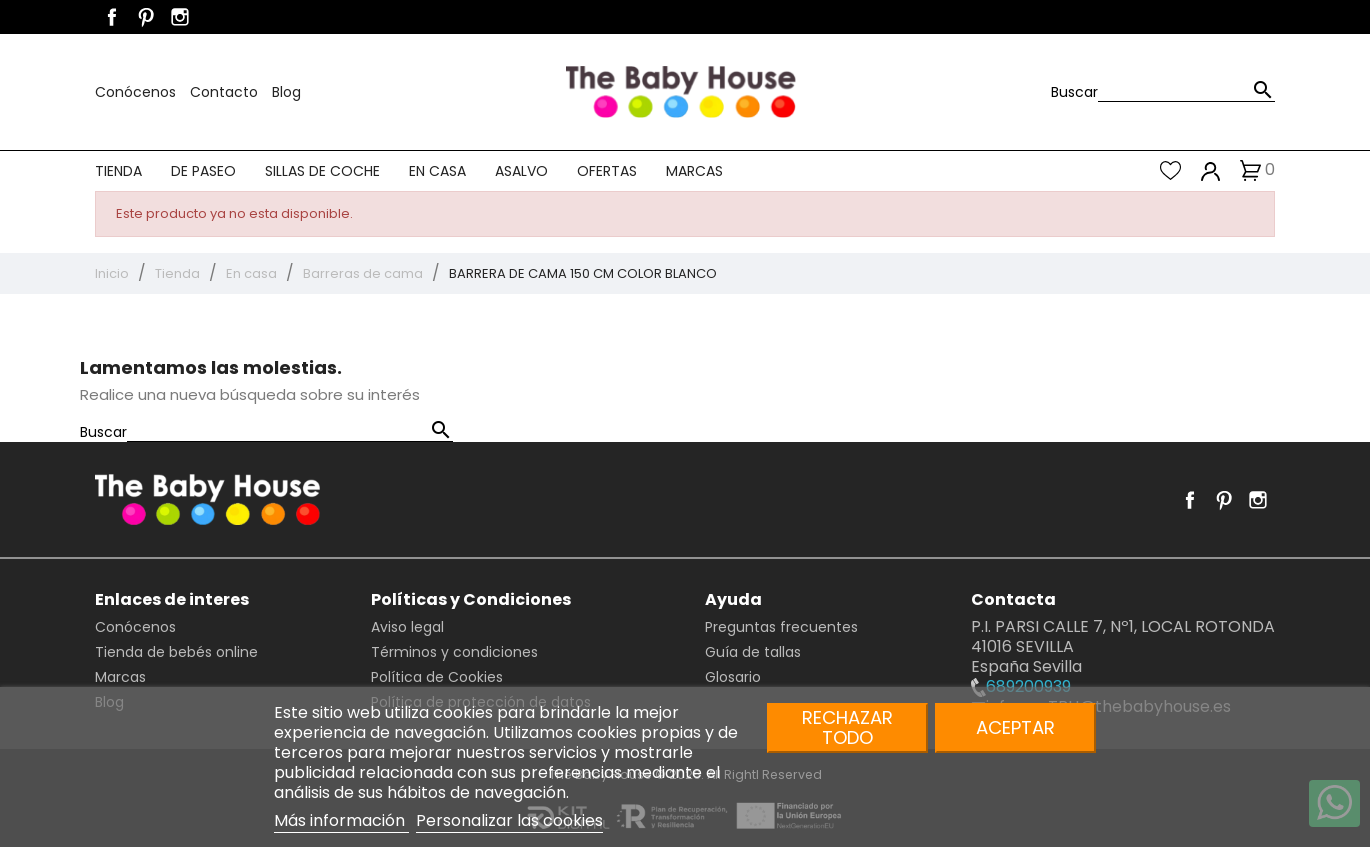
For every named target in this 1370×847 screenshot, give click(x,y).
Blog (286, 92)
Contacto (226, 92)
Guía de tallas (753, 652)
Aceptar (1015, 727)
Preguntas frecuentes (781, 627)
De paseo (203, 171)
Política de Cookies (437, 677)
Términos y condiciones (454, 652)
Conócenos (137, 92)
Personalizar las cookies (509, 820)
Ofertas (607, 171)
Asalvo (521, 171)
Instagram (180, 17)
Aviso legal (407, 627)
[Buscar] (1186, 91)
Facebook (112, 17)
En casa (437, 171)
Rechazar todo (847, 727)
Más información (341, 820)
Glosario (733, 677)
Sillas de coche (322, 171)
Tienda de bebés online (176, 652)
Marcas (694, 171)
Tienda (118, 171)
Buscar (1074, 92)
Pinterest (146, 17)
